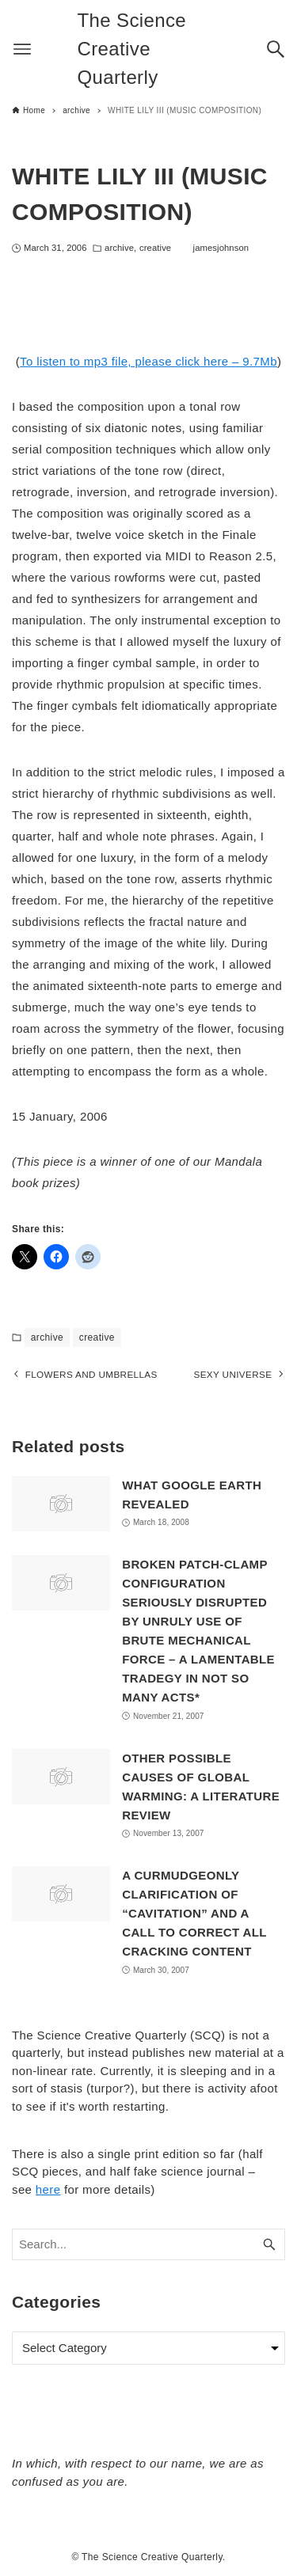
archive (119, 247)
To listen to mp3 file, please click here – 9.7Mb (148, 361)
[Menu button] (22, 49)
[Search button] (275, 49)
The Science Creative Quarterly (132, 48)
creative (155, 247)
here (48, 2190)
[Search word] (148, 2245)
